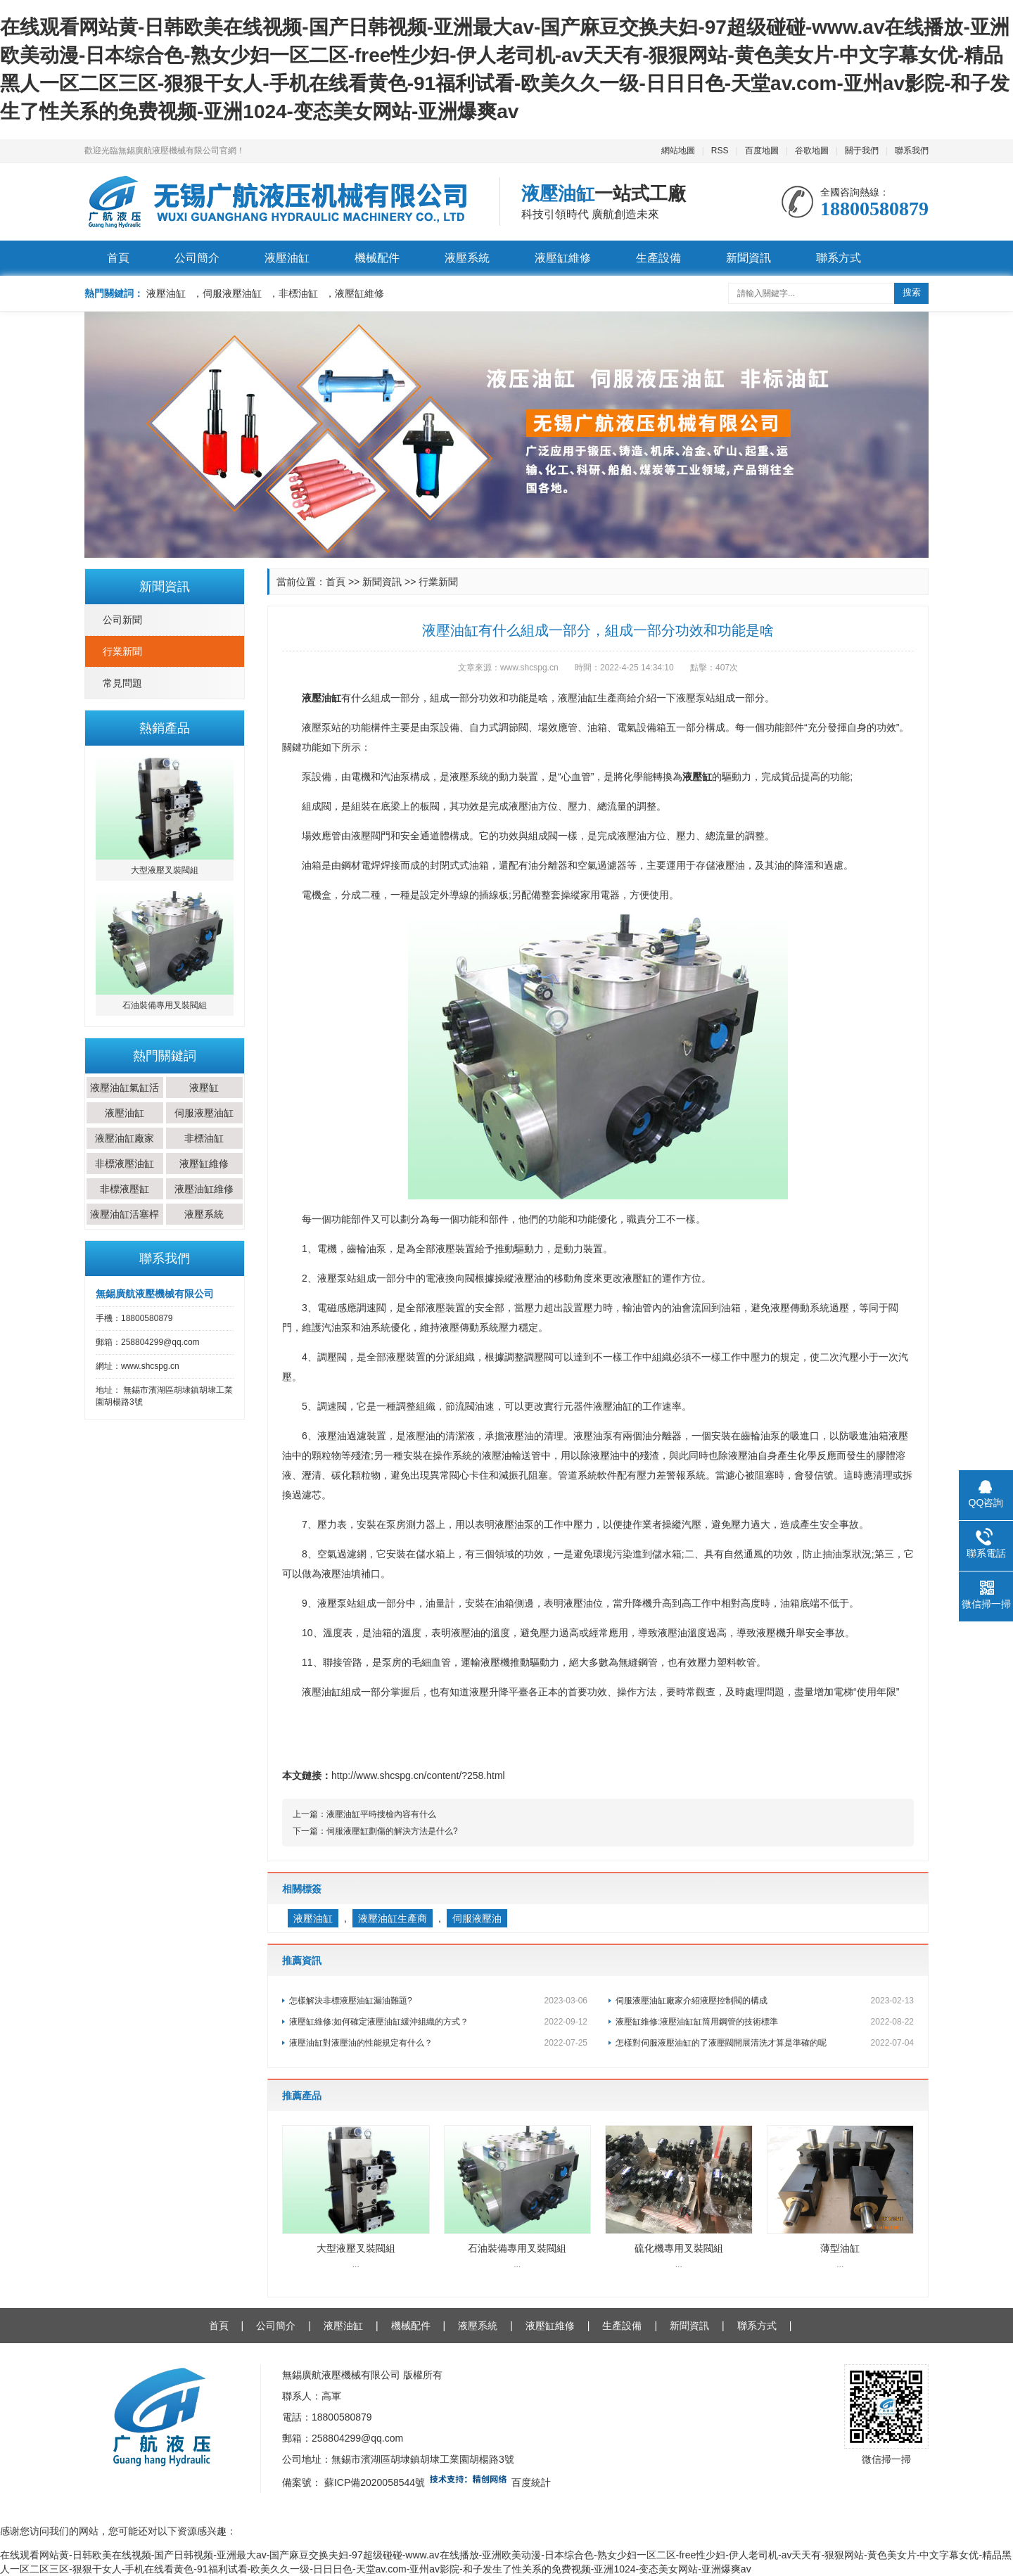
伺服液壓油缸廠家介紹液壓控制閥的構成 (765, 2000)
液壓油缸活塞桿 (124, 1214)
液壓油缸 (287, 258)
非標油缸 (204, 1138)
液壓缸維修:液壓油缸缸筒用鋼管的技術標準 (765, 2021)
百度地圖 (762, 150)
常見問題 (122, 683)
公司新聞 (122, 619)
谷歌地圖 (812, 150)
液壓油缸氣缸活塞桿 (124, 1098)
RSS (720, 150)
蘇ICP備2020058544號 (374, 2482)
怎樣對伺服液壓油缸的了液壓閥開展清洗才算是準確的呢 (765, 2042)
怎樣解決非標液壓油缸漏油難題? (438, 2000)
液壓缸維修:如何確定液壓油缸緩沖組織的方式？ (438, 2021)
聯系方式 (838, 258)
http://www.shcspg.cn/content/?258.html (418, 1775)
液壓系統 (467, 258)
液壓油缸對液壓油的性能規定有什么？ (438, 2042)
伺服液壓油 (477, 1918)
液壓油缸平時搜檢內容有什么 (381, 1814)
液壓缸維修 (563, 258)
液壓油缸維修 (204, 1188)
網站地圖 (678, 150)
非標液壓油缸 (124, 1163)
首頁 (118, 258)
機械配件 (377, 258)
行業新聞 (122, 651)
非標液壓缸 (124, 1188)
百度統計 (531, 2482)
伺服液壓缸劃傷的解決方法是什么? (392, 1831)
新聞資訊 (748, 258)
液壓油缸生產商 (392, 1918)
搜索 (912, 292)
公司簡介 (196, 258)
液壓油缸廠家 (124, 1138)
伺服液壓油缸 (204, 1112)
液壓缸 (204, 1087)
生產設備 (658, 258)
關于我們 (862, 150)
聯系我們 (912, 150)
